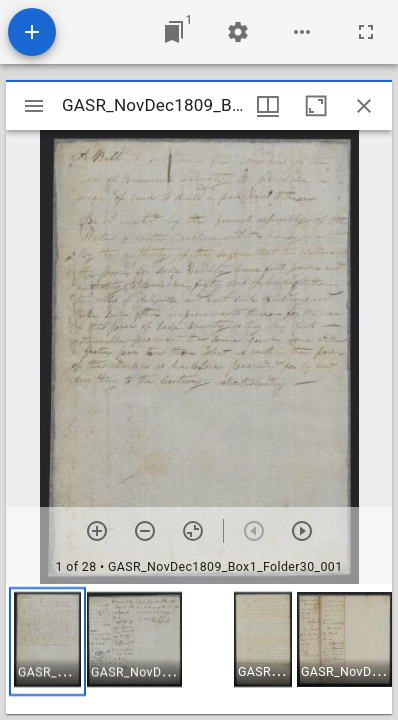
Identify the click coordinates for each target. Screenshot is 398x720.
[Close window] (364, 106)
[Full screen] (366, 32)
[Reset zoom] (193, 531)
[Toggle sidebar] (34, 106)
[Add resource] (32, 32)
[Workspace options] (302, 32)
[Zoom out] (145, 531)
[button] (47, 641)
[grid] (199, 649)
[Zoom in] (97, 531)
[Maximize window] (316, 106)
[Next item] (302, 531)
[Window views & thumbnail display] (268, 106)
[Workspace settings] (238, 32)
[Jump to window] (174, 32)
